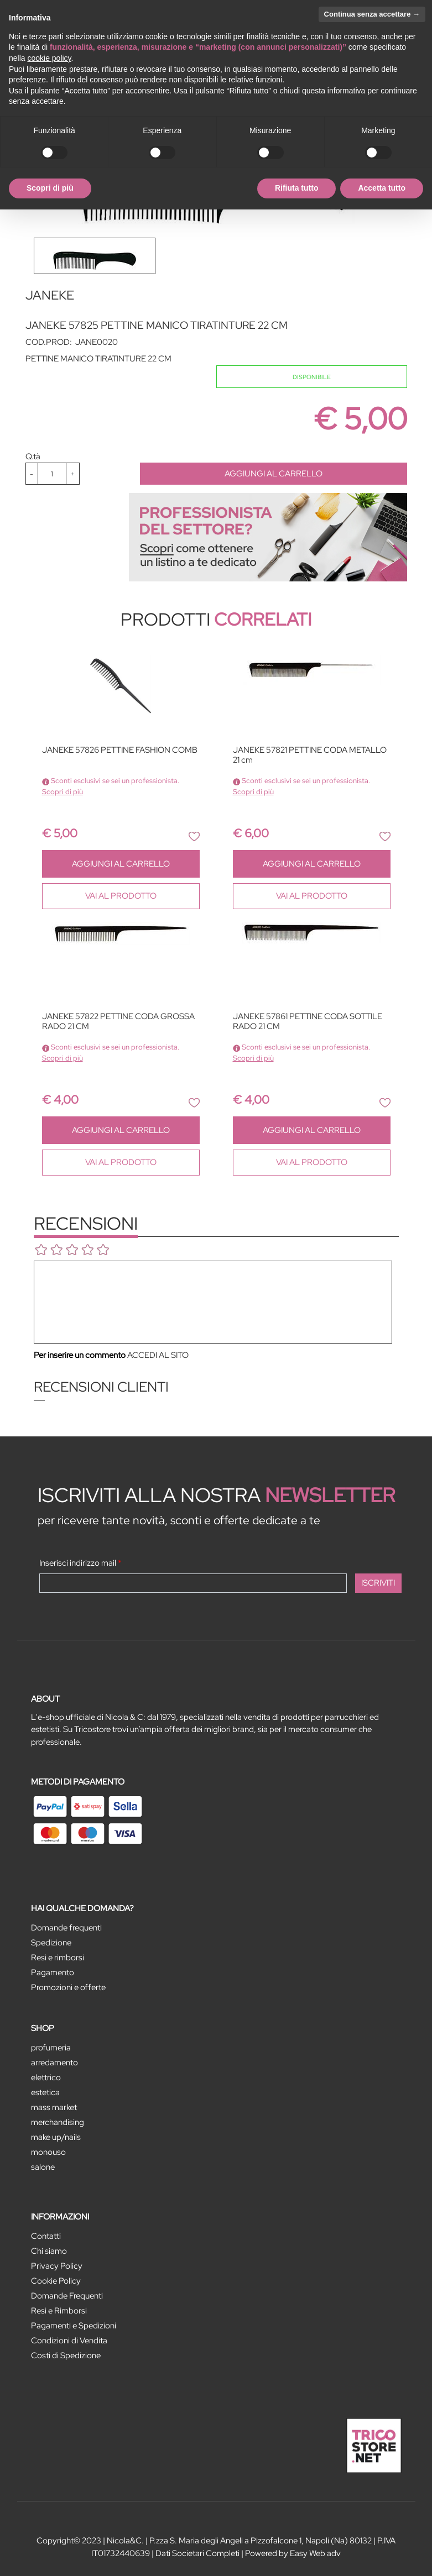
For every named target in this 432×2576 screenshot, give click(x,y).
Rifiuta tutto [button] (297, 187)
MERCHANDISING (57, 2122)
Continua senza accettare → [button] (372, 14)
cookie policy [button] (49, 58)
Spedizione (51, 1942)
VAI (121, 895)
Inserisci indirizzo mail (80, 1562)
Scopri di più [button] (50, 187)
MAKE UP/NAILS (56, 2137)
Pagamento (52, 1972)
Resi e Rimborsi (59, 2310)
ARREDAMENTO (54, 2062)
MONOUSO (48, 2152)
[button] (194, 836)
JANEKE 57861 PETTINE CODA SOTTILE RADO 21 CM (307, 1021)
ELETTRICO (46, 2077)
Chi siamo (49, 2251)
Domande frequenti (66, 1927)
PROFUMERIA (51, 2047)
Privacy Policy (56, 2265)
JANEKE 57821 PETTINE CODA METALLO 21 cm (310, 755)
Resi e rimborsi (57, 1957)
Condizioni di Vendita (69, 2340)
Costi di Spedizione (66, 2355)
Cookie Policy (56, 2280)
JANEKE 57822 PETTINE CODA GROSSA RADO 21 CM (118, 1021)
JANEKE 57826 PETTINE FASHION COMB (119, 750)
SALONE (43, 2167)
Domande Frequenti (67, 2295)
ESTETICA (45, 2092)
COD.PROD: (48, 342)
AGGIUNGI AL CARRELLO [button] (273, 473)
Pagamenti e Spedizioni (73, 2325)
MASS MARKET (54, 2107)
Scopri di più (62, 791)
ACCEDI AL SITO (158, 1355)
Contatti (46, 2236)
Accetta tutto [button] (381, 187)
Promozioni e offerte (68, 1987)
